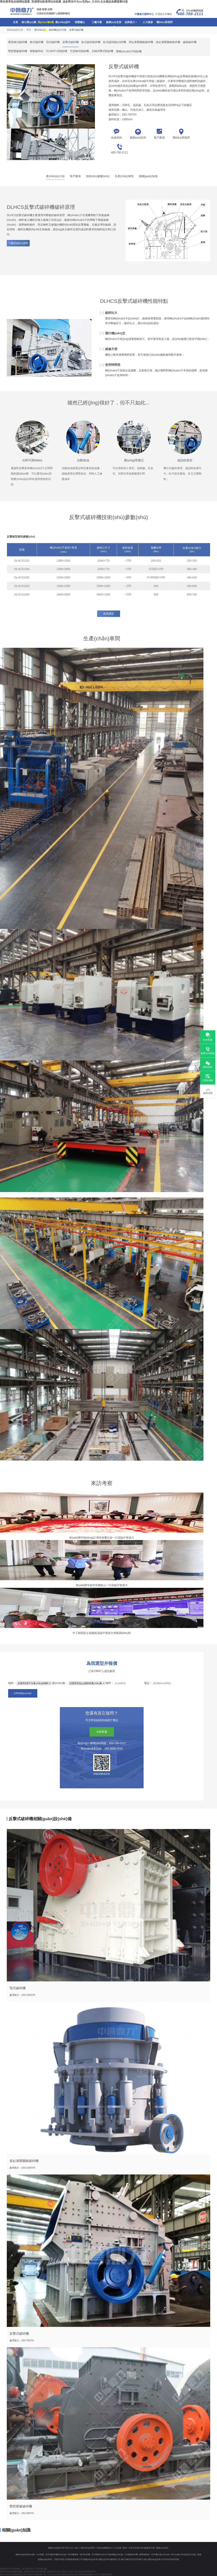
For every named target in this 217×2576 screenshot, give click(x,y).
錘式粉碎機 (85, 2554)
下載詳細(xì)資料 (18, 243)
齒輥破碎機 (189, 42)
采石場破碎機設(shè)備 (55, 2554)
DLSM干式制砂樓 (56, 51)
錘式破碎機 (36, 42)
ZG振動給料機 (131, 2554)
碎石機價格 (73, 2554)
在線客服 (101, 1731)
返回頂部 (208, 1093)
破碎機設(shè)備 (57, 29)
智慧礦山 (80, 22)
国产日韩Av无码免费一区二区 (36, 2574)
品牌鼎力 (131, 22)
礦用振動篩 (144, 2554)
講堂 (125, 2548)
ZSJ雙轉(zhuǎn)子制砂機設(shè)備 (107, 2554)
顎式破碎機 (53, 42)
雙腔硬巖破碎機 (17, 51)
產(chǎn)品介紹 (55, 176)
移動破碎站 (36, 51)
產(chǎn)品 (40, 29)
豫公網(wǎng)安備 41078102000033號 (161, 2559)
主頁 (15, 22)
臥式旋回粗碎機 (90, 42)
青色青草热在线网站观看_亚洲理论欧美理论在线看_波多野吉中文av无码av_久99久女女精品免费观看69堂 (64, 1)
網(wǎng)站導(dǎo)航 (25, 2554)
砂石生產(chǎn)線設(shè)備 (183, 2554)
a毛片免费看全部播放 (83, 2574)
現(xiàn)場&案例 (46, 23)
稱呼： (110, 1683)
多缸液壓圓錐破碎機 (168, 42)
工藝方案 (97, 22)
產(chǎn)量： (60, 1683)
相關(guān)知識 (148, 176)
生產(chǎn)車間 (124, 176)
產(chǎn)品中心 (63, 23)
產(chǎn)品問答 (88, 2548)
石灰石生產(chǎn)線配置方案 (142, 2548)
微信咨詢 (207, 1067)
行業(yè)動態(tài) (103, 2548)
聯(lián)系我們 (164, 22)
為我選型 (108, 613)
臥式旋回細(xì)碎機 (114, 42)
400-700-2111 (119, 152)
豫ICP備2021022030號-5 (132, 2559)
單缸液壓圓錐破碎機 (141, 42)
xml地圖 (40, 2554)
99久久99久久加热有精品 (11, 2574)
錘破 (199, 2554)
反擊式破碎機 (76, 29)
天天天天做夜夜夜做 (103, 2574)
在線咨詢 (116, 137)
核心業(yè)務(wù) (29, 23)
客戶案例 (159, 137)
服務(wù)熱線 (208, 1053)
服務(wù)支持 (113, 23)
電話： (148, 1683)
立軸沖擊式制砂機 (102, 51)
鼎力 (77, 2548)
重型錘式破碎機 (17, 42)
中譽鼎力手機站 (163, 14)
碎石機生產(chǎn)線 (160, 2554)
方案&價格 (207, 1080)
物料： (12, 1683)
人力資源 (148, 22)
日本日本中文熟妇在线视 (62, 2574)
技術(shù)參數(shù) (97, 176)
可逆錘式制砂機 (79, 51)
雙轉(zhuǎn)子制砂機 (128, 51)
